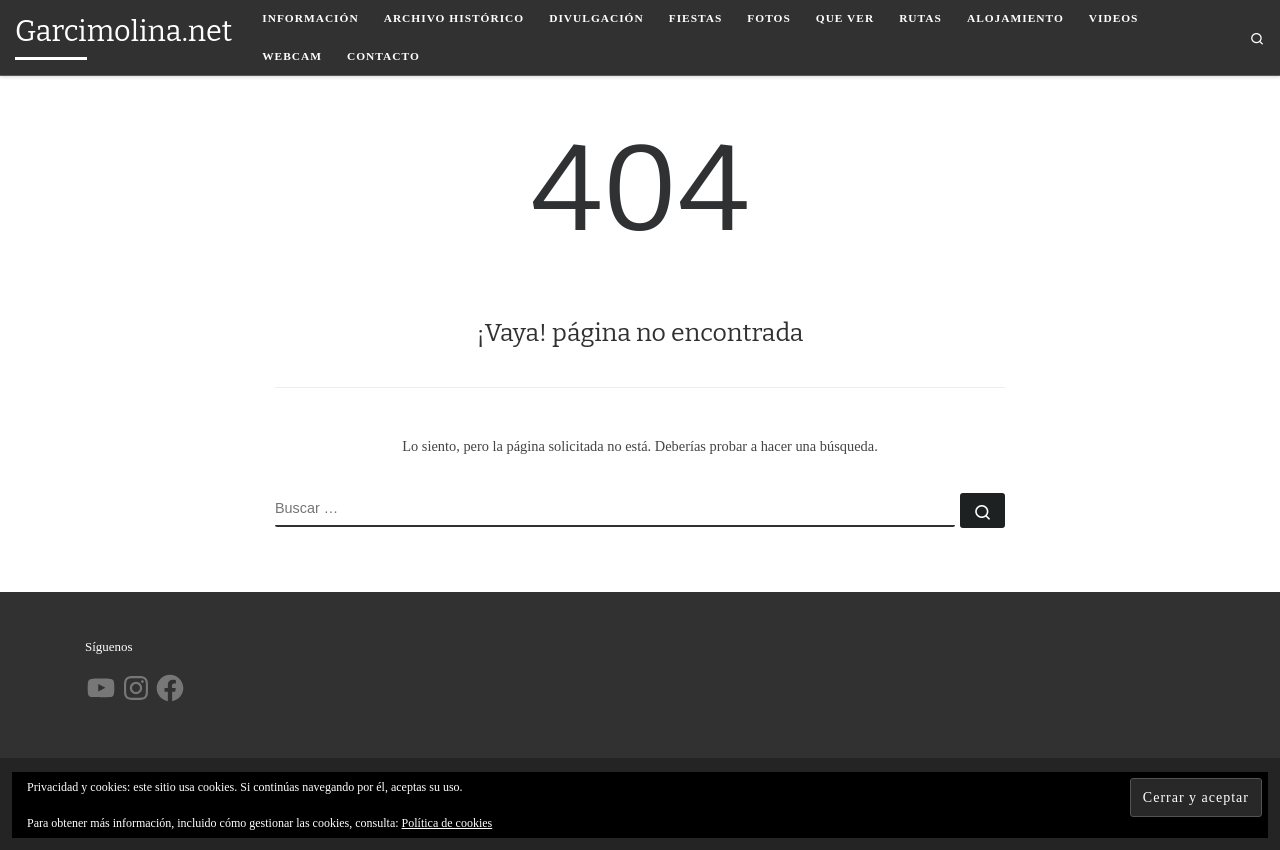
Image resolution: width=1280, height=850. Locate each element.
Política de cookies (447, 823)
